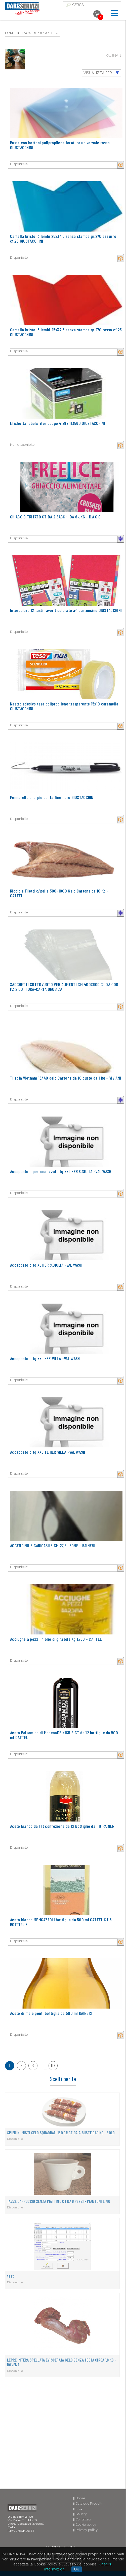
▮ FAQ (77, 2509)
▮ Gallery (80, 2514)
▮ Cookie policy (84, 2524)
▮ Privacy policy (85, 2530)
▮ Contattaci (82, 2519)
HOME (10, 33)
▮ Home (79, 2498)
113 (53, 2065)
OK (76, 2569)
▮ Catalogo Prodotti (87, 2503)
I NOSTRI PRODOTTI (37, 33)
